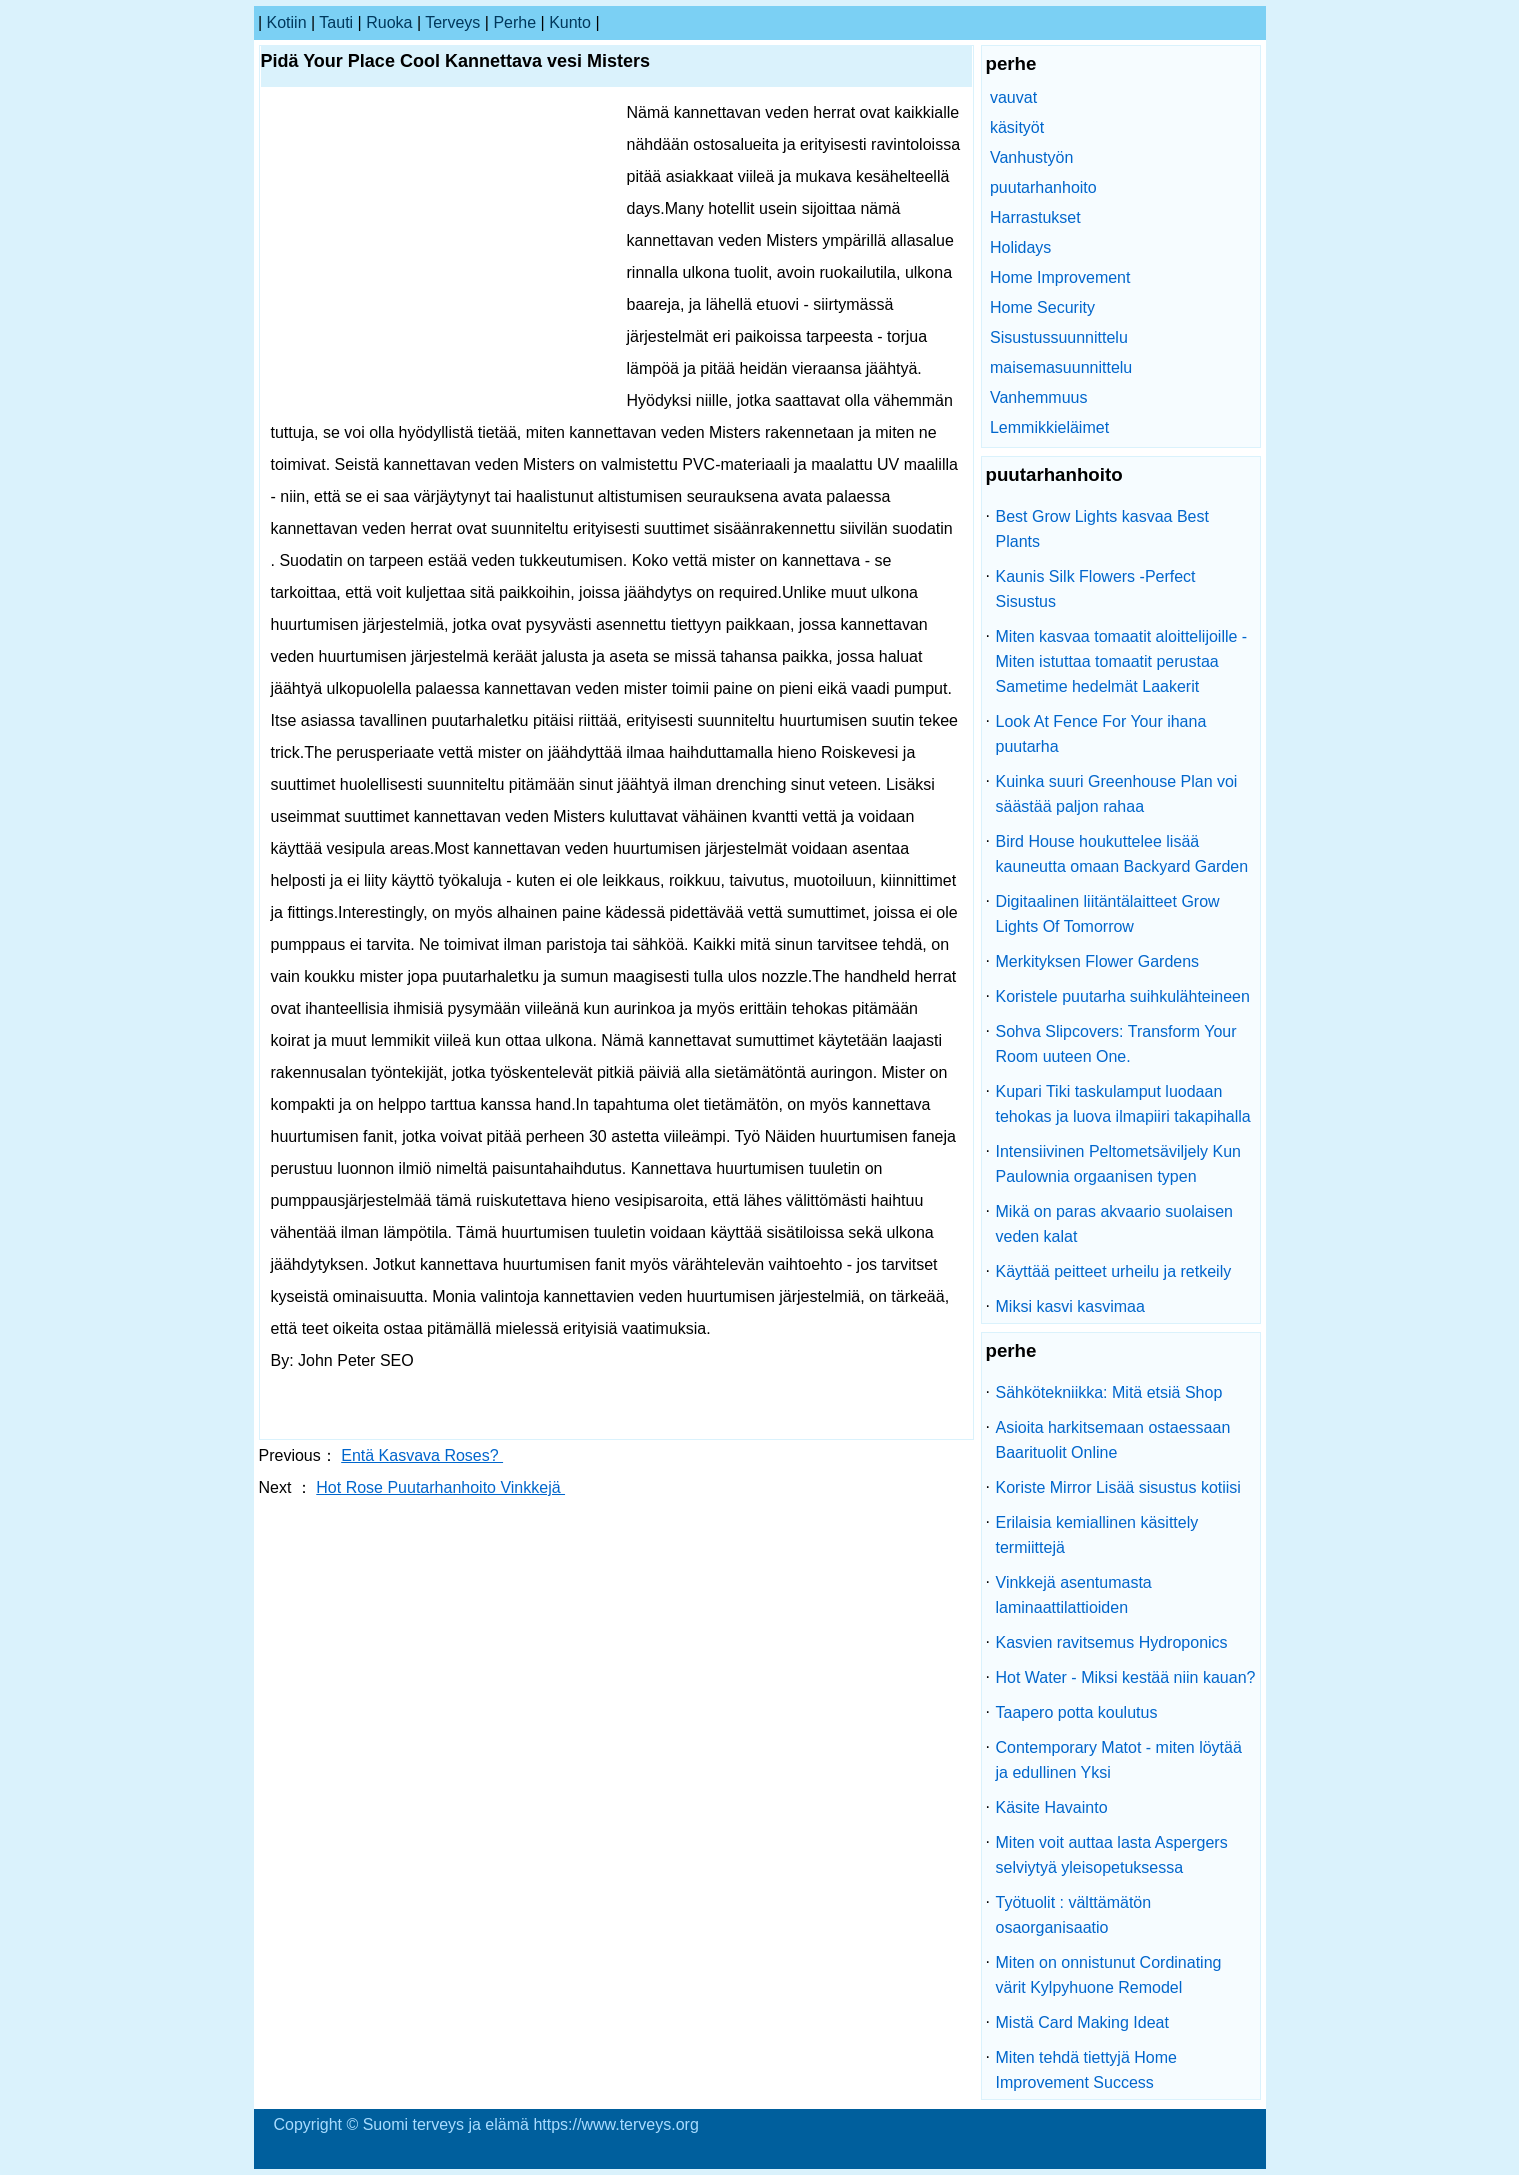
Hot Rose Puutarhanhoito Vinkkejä (440, 1487)
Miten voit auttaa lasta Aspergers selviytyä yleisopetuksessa (1112, 1855)
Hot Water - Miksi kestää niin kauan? (1126, 1677)
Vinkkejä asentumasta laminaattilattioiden (1074, 1595)
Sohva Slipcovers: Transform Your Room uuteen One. (1116, 1044)
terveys (452, 22)
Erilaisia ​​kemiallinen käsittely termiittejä (1097, 1535)
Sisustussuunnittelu (1059, 337)
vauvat (1013, 97)
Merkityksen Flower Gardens (1098, 961)
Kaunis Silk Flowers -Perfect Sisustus (1096, 589)
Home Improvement (1060, 277)
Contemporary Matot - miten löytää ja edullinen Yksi (1119, 1760)
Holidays (1020, 247)
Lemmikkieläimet (1049, 427)
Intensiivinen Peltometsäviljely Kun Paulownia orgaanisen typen (1118, 1164)
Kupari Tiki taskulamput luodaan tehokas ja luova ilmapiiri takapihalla (1123, 1104)
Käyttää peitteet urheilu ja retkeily (1114, 1271)
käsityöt (1017, 127)
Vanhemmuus (1039, 397)
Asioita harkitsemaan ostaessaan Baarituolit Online (1113, 1440)
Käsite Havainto (1052, 1807)
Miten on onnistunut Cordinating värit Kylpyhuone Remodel (1109, 1975)
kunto (570, 22)
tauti (336, 22)
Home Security (1042, 307)
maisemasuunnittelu (1061, 367)
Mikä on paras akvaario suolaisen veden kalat (1114, 1224)
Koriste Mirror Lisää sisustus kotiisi (1118, 1487)
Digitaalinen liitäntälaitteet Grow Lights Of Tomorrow (1108, 914)
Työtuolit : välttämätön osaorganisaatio (1074, 1915)
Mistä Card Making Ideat (1082, 2022)
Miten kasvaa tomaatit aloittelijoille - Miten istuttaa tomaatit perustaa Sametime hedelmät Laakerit (1122, 661)
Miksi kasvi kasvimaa (1070, 1306)
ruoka (389, 22)
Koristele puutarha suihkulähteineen (1123, 996)
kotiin (287, 22)
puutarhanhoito (1043, 187)
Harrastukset (1035, 217)
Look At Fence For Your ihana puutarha (1101, 734)
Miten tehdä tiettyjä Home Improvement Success (1086, 2070)
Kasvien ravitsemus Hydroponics (1112, 1642)
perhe (514, 22)
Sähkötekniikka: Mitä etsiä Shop (1109, 1392)
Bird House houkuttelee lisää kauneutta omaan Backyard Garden (1122, 854)
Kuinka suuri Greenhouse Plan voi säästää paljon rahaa (1117, 794)
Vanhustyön (1031, 157)
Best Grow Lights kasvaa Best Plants (1102, 529)
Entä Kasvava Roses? (422, 1455)
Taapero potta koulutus (1077, 1712)
